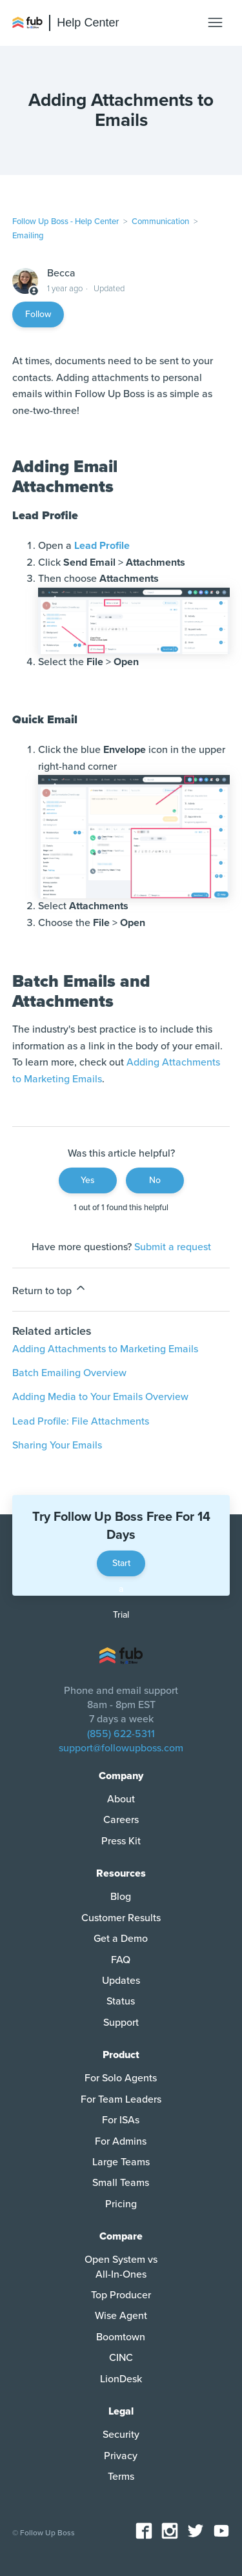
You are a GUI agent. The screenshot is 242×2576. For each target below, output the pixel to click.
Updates (121, 1980)
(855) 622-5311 (121, 1733)
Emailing (28, 236)
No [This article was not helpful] (155, 1180)
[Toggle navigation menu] (215, 23)
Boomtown (120, 2337)
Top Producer (121, 2295)
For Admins (120, 2141)
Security (121, 2434)
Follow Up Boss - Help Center (65, 221)
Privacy (120, 2455)
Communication (160, 221)
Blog (120, 1896)
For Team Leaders (121, 2099)
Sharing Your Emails (57, 1445)
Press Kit (121, 1841)
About (121, 1799)
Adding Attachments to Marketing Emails (105, 1349)
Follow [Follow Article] (38, 314)
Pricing (121, 2204)
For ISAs (120, 2120)
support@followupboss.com (121, 1748)
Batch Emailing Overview (69, 1372)
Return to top (49, 1289)
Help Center (88, 22)
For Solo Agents (121, 2078)
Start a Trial (121, 1567)
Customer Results (121, 1917)
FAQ (120, 1959)
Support (121, 2022)
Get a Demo (121, 1938)
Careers (121, 1819)
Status (120, 2001)
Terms (121, 2476)
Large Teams (121, 2162)
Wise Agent (121, 2315)
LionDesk (121, 2379)
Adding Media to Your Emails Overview (100, 1396)
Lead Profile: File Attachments (80, 1421)
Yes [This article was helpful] (88, 1180)
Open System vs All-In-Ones (121, 2266)
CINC (121, 2357)
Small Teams (120, 2182)
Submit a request (172, 1247)
